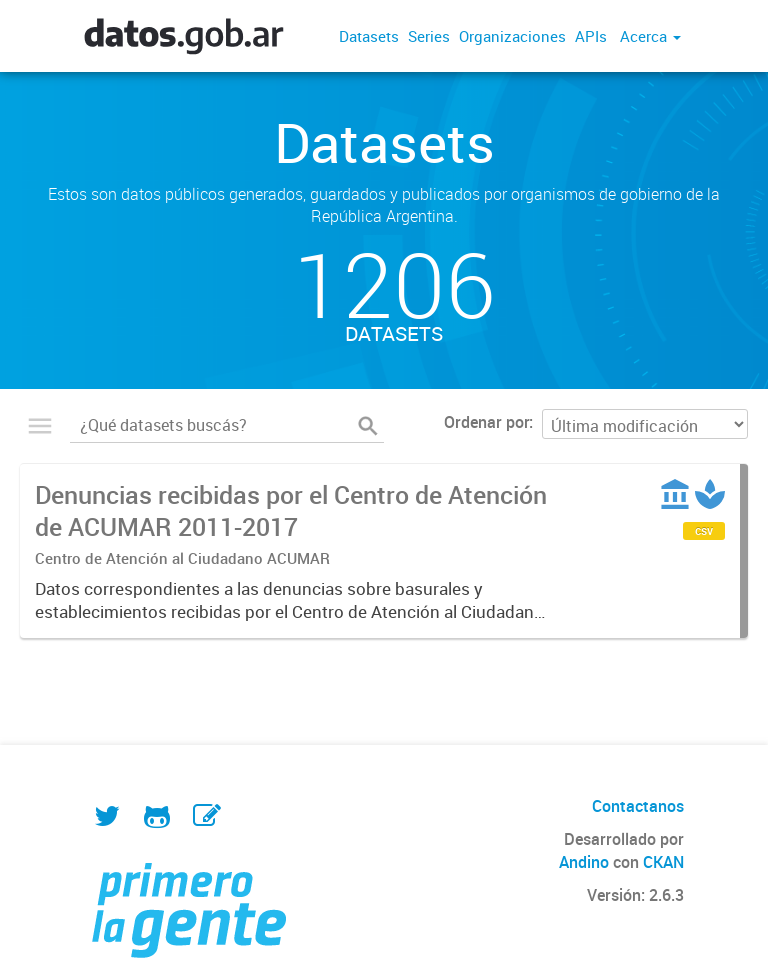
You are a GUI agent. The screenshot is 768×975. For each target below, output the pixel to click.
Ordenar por (486, 422)
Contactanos (638, 806)
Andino (584, 862)
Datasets (369, 36)
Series (429, 36)
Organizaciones (512, 36)
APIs (591, 36)
